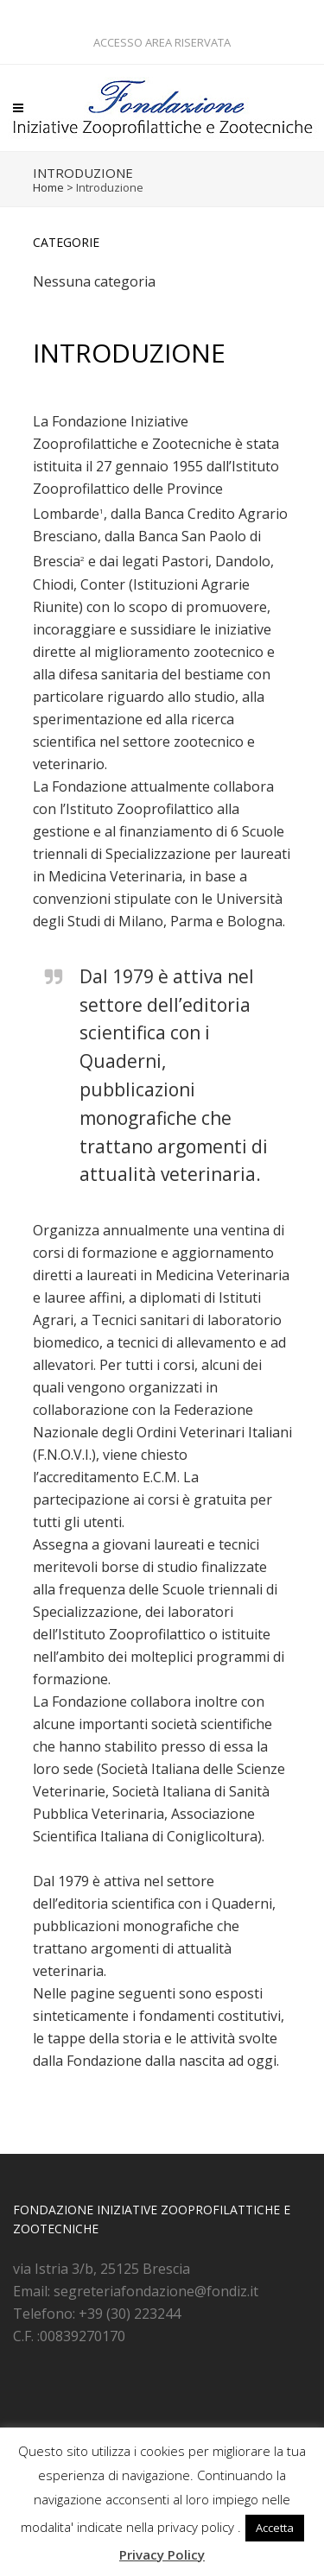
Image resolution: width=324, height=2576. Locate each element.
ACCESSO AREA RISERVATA (162, 42)
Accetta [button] (275, 2527)
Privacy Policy (162, 2554)
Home (48, 187)
